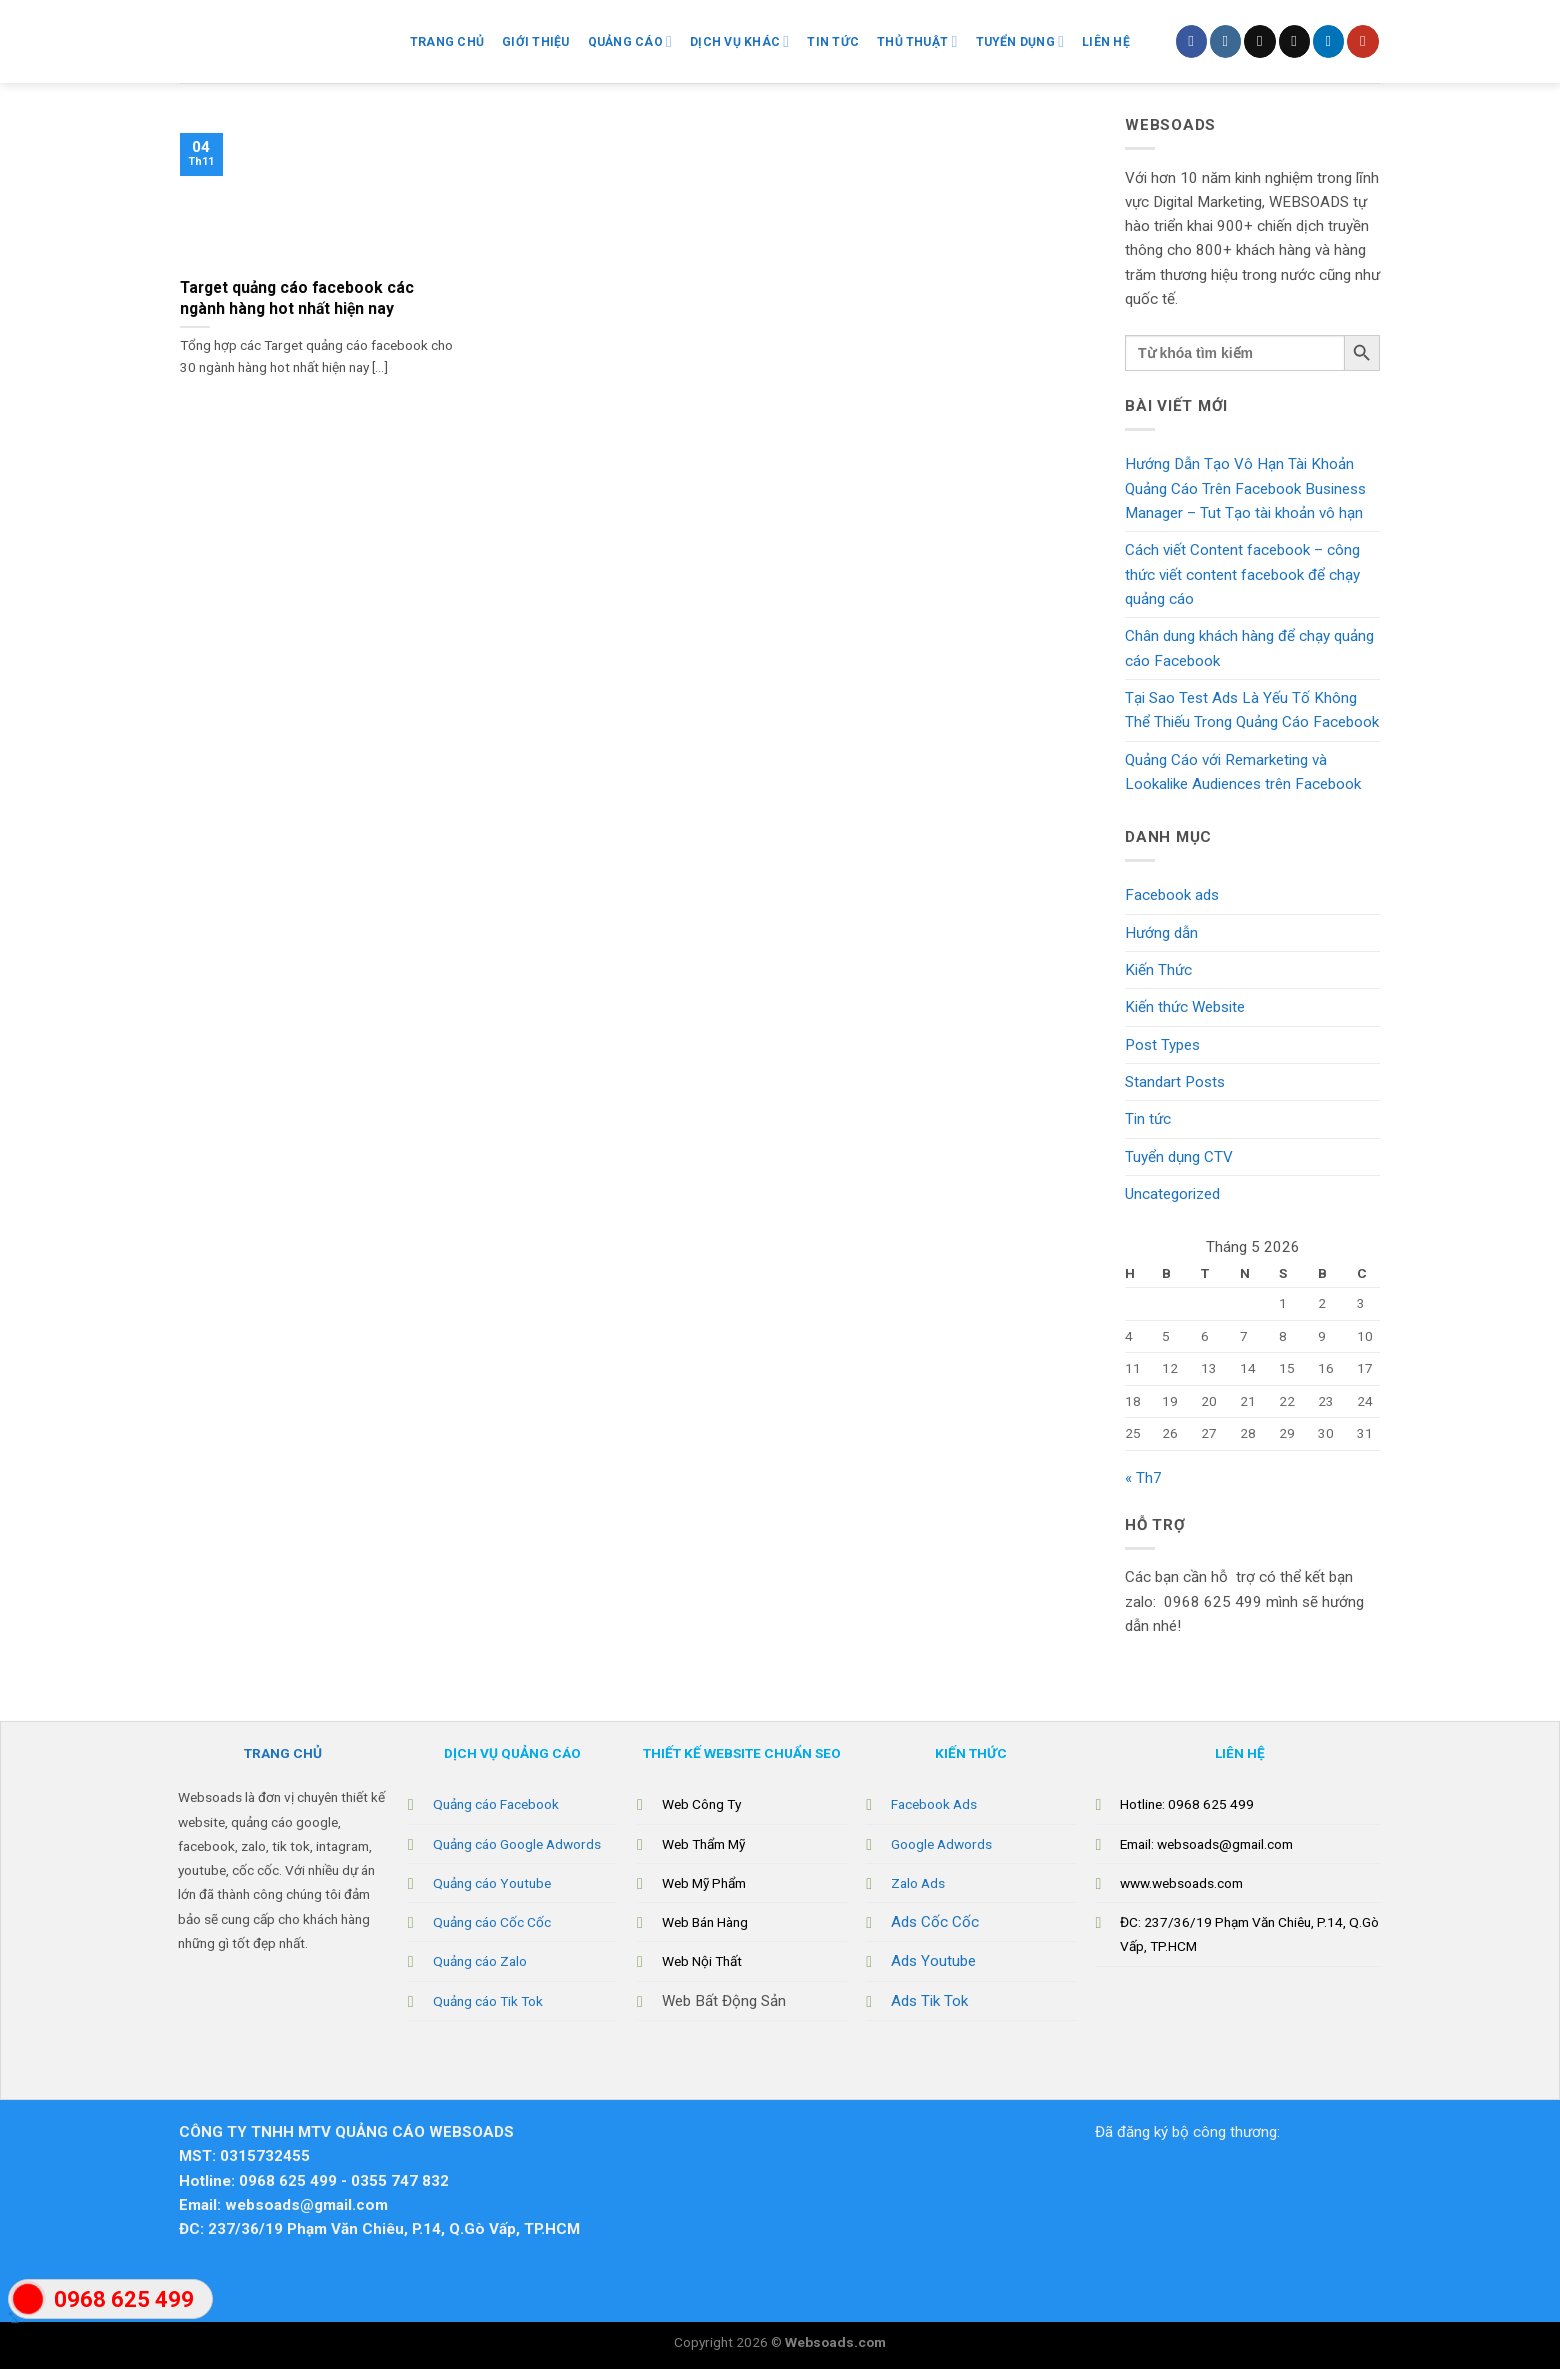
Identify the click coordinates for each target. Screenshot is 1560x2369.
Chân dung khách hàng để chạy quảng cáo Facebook (1249, 648)
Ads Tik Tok (929, 2001)
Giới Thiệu (535, 42)
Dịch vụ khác (739, 41)
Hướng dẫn (1161, 933)
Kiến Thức (1158, 970)
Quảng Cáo (630, 41)
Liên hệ (1106, 42)
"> (28, 2309)
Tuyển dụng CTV (1179, 1157)
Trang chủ (447, 42)
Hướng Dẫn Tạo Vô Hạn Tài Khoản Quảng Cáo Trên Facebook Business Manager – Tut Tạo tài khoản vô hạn (1245, 488)
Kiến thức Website (1185, 1007)
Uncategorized (1172, 1194)
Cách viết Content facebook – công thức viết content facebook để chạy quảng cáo (1242, 574)
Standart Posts (1175, 1082)
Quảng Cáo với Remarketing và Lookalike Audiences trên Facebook (1243, 772)
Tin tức (1148, 1119)
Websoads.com (835, 2342)
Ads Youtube (933, 1961)
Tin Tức (833, 42)
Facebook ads (1172, 895)
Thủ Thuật (917, 41)
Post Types (1162, 1045)
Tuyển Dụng (1020, 41)
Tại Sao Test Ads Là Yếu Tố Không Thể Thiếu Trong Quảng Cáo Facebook (1252, 710)
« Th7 (1143, 1478)
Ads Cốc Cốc (935, 1922)
